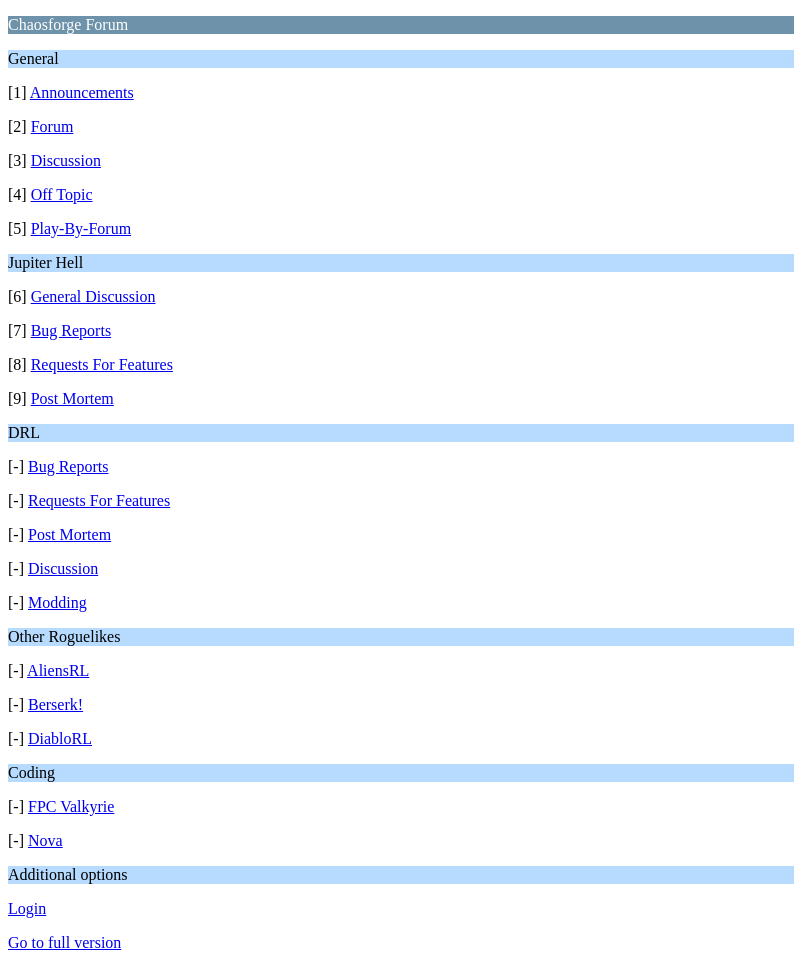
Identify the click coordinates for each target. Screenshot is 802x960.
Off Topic (62, 194)
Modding (57, 602)
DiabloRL (60, 738)
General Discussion (93, 296)
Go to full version (64, 942)
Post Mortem (72, 398)
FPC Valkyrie (71, 806)
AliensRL (58, 670)
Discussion (66, 160)
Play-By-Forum (81, 228)
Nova (45, 840)
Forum (52, 126)
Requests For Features (102, 364)
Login (27, 908)
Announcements (82, 92)
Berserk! (55, 704)
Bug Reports (71, 330)
